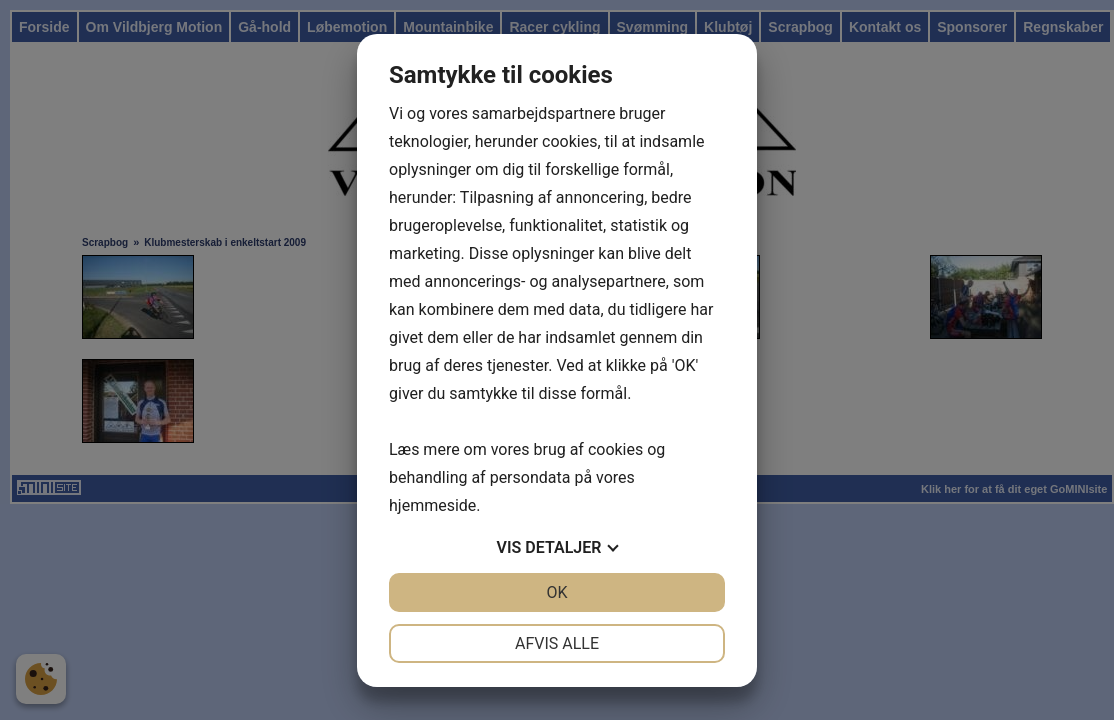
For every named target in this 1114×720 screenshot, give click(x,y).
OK (556, 592)
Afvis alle (557, 643)
